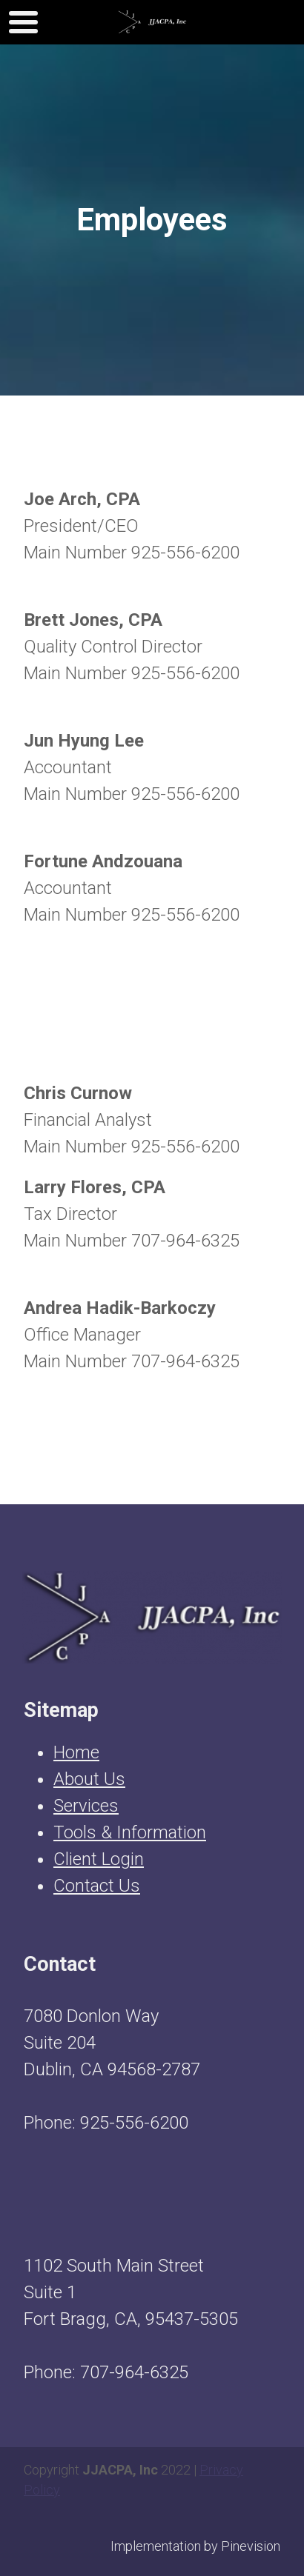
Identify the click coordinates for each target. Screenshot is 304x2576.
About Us (89, 1779)
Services (86, 1805)
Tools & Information (129, 1832)
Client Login (98, 1859)
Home (76, 1752)
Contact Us (96, 1885)
